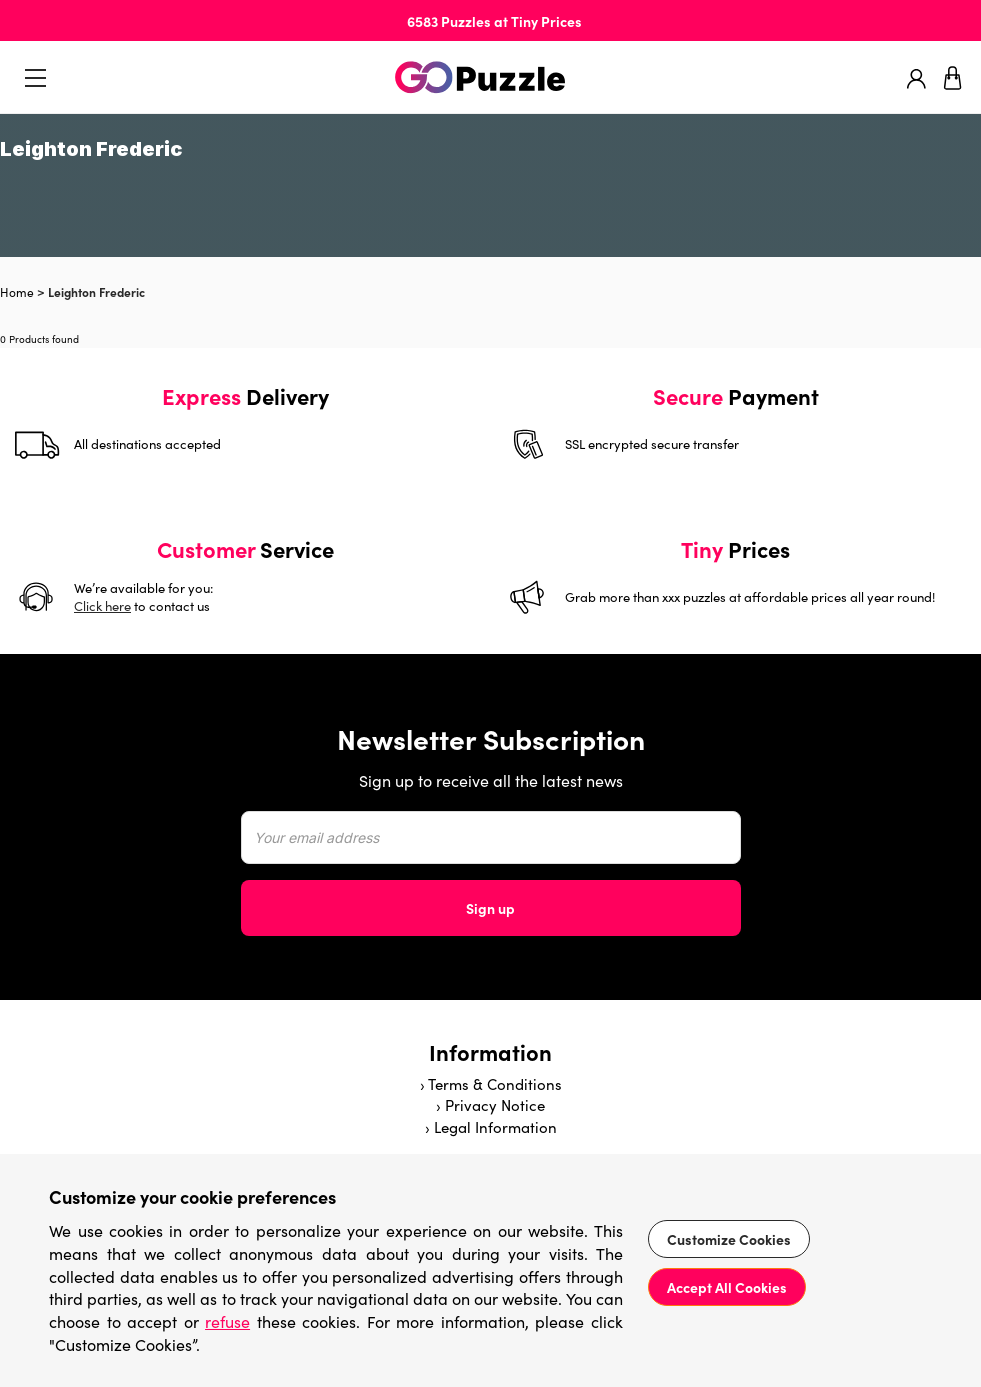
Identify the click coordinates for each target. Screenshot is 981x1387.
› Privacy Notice (490, 1105)
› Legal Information (491, 1127)
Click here (102, 606)
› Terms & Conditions (491, 1084)
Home (17, 292)
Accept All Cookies (727, 1287)
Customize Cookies (729, 1239)
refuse (227, 1321)
